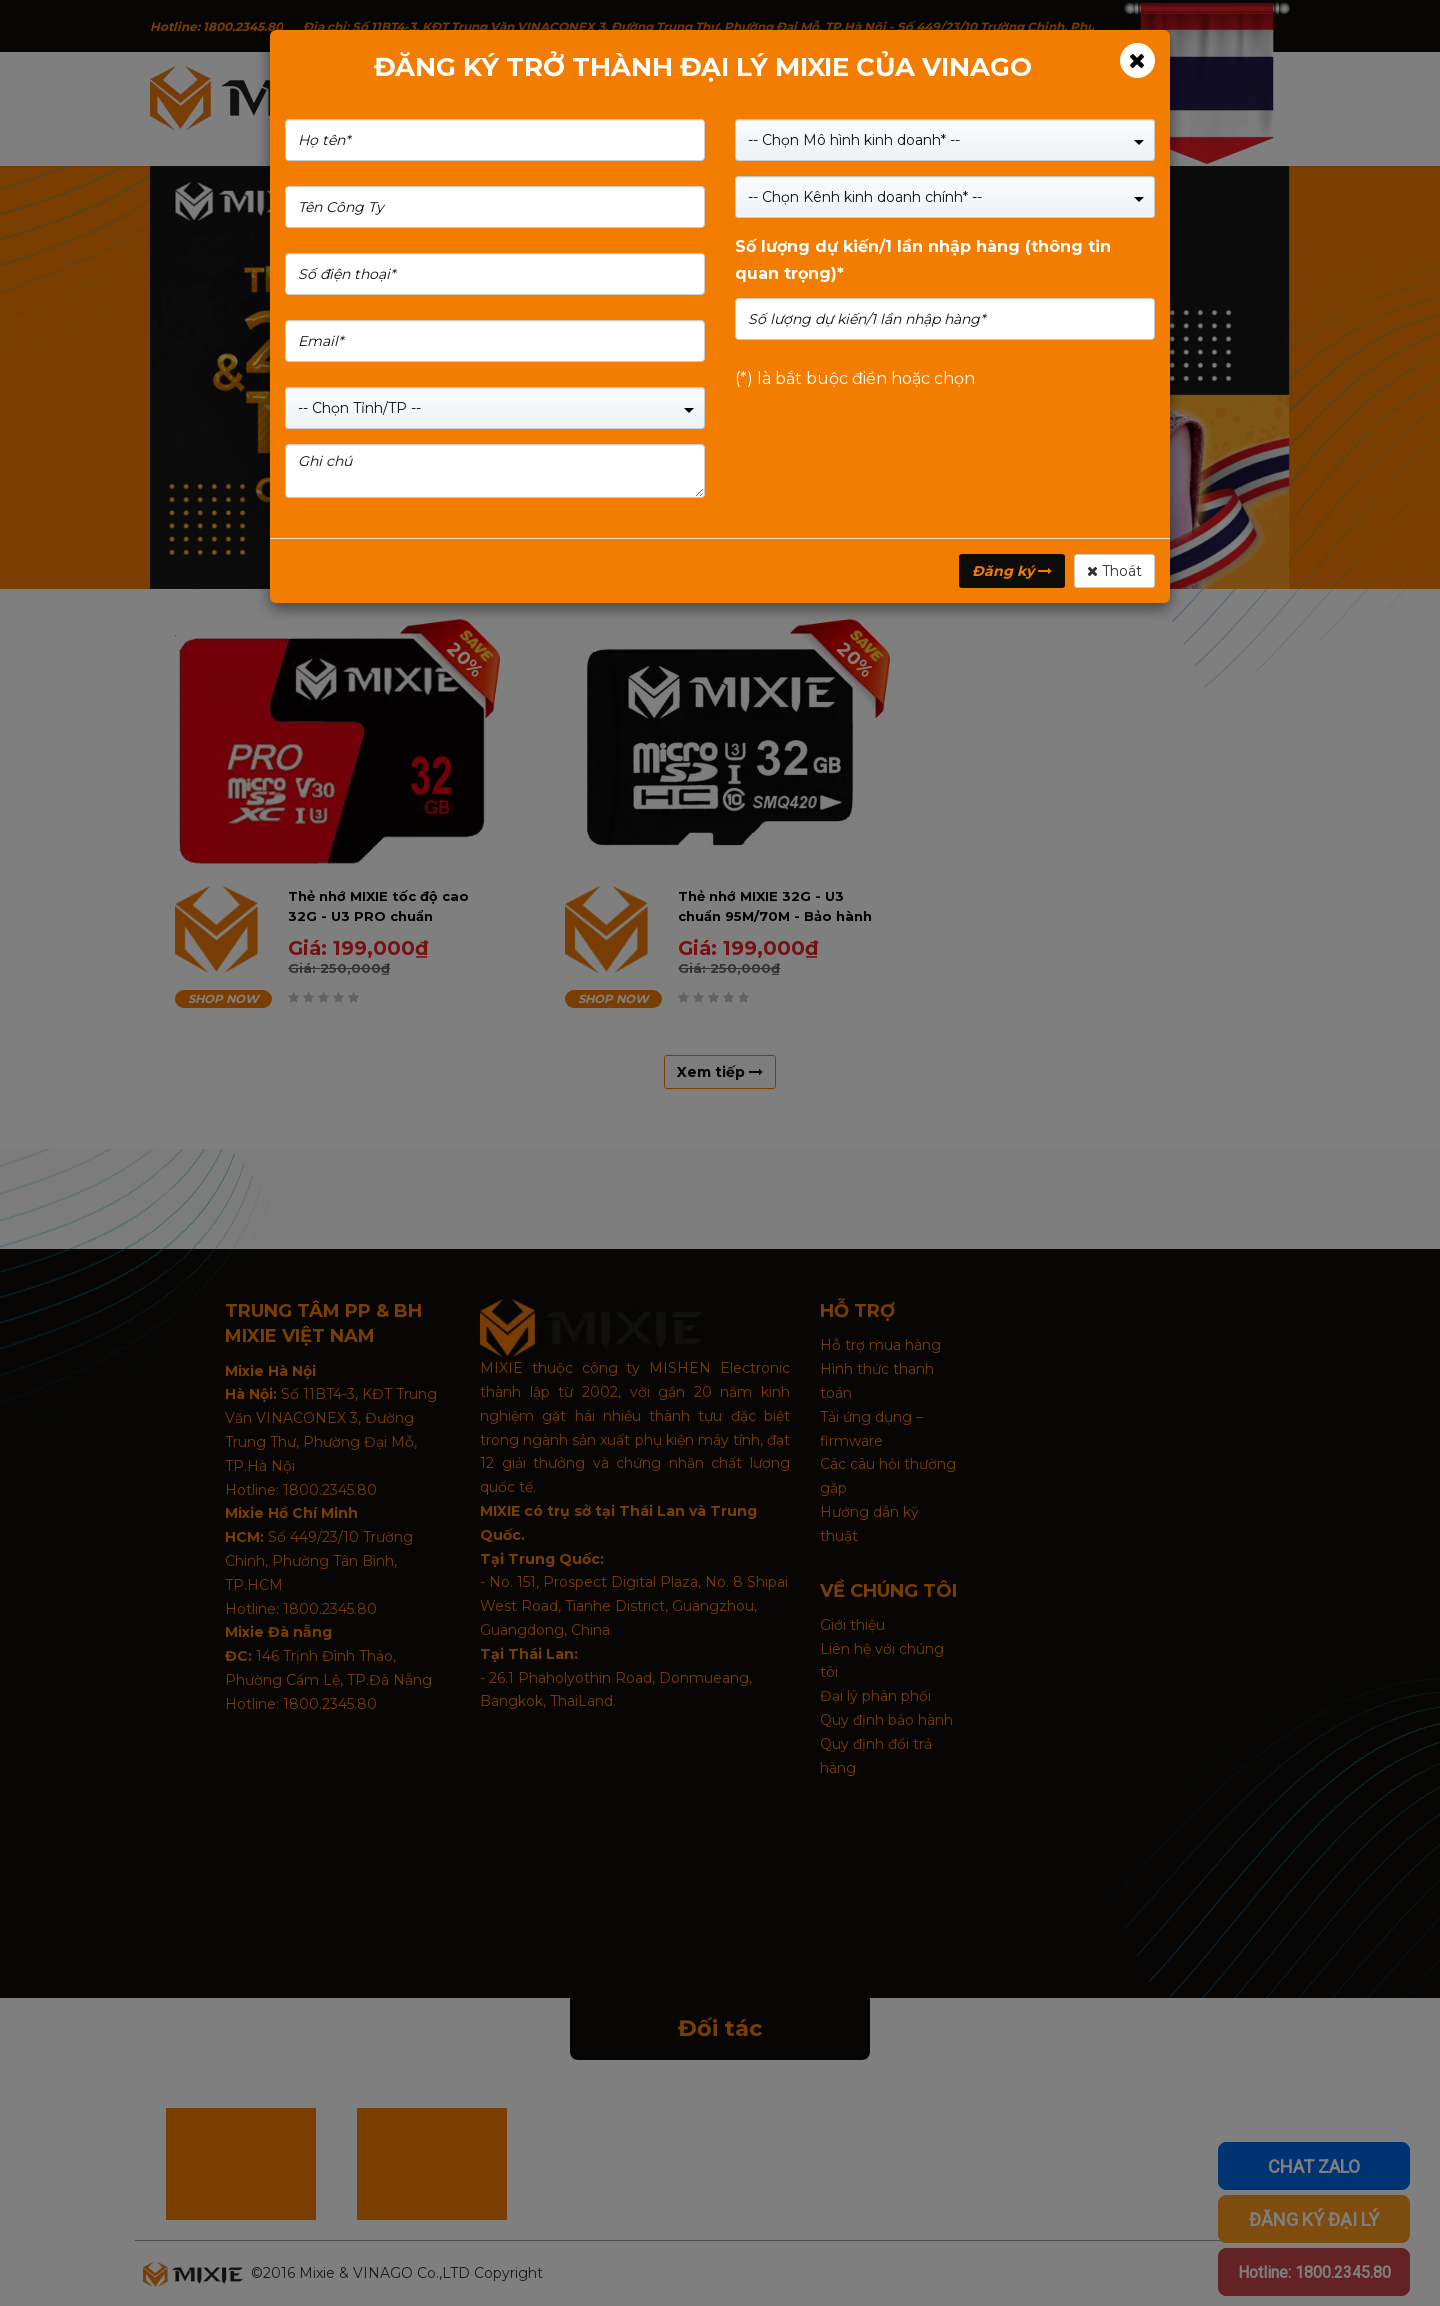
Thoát (1114, 571)
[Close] (1137, 60)
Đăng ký (1012, 571)
